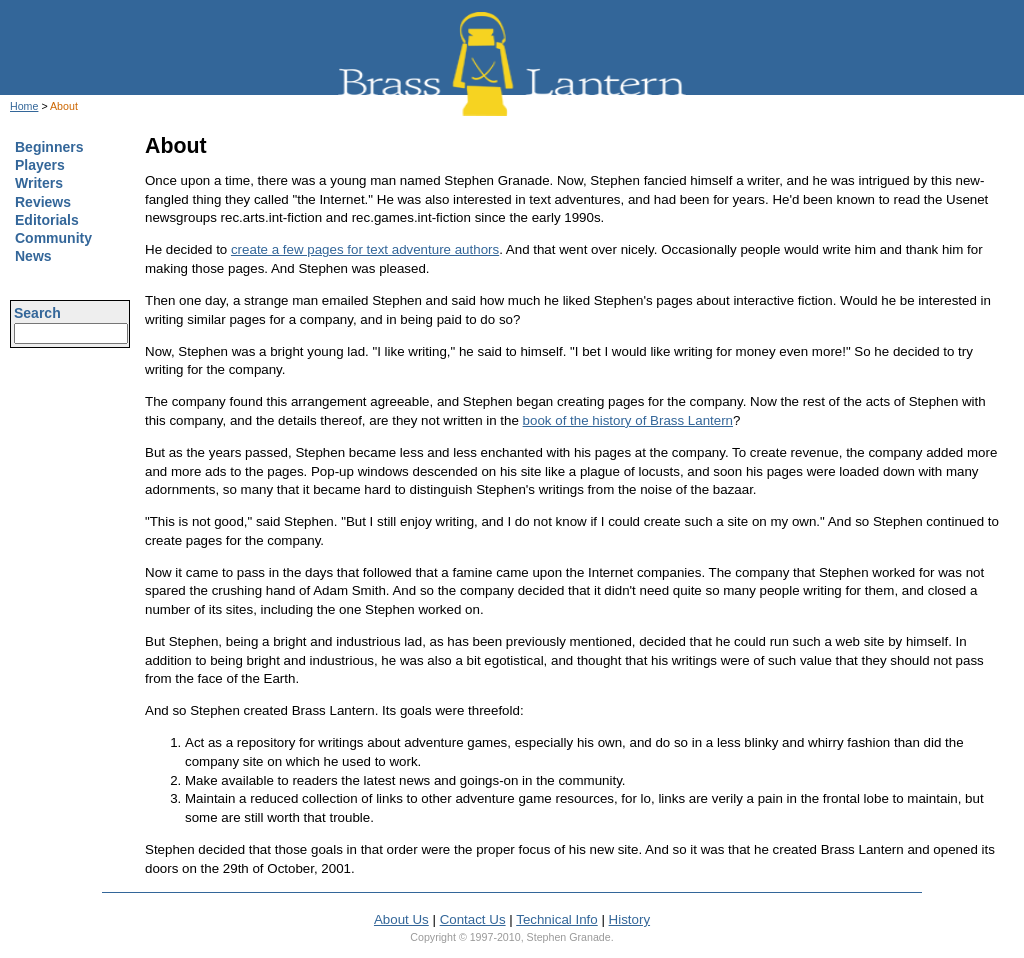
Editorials (47, 220)
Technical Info (557, 919)
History (629, 919)
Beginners (49, 147)
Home (24, 106)
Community (53, 238)
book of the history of (628, 420)
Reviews (43, 202)
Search (37, 313)
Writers (39, 183)
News (33, 256)
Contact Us (473, 919)
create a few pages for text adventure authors (365, 249)
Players (40, 165)
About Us (401, 919)
